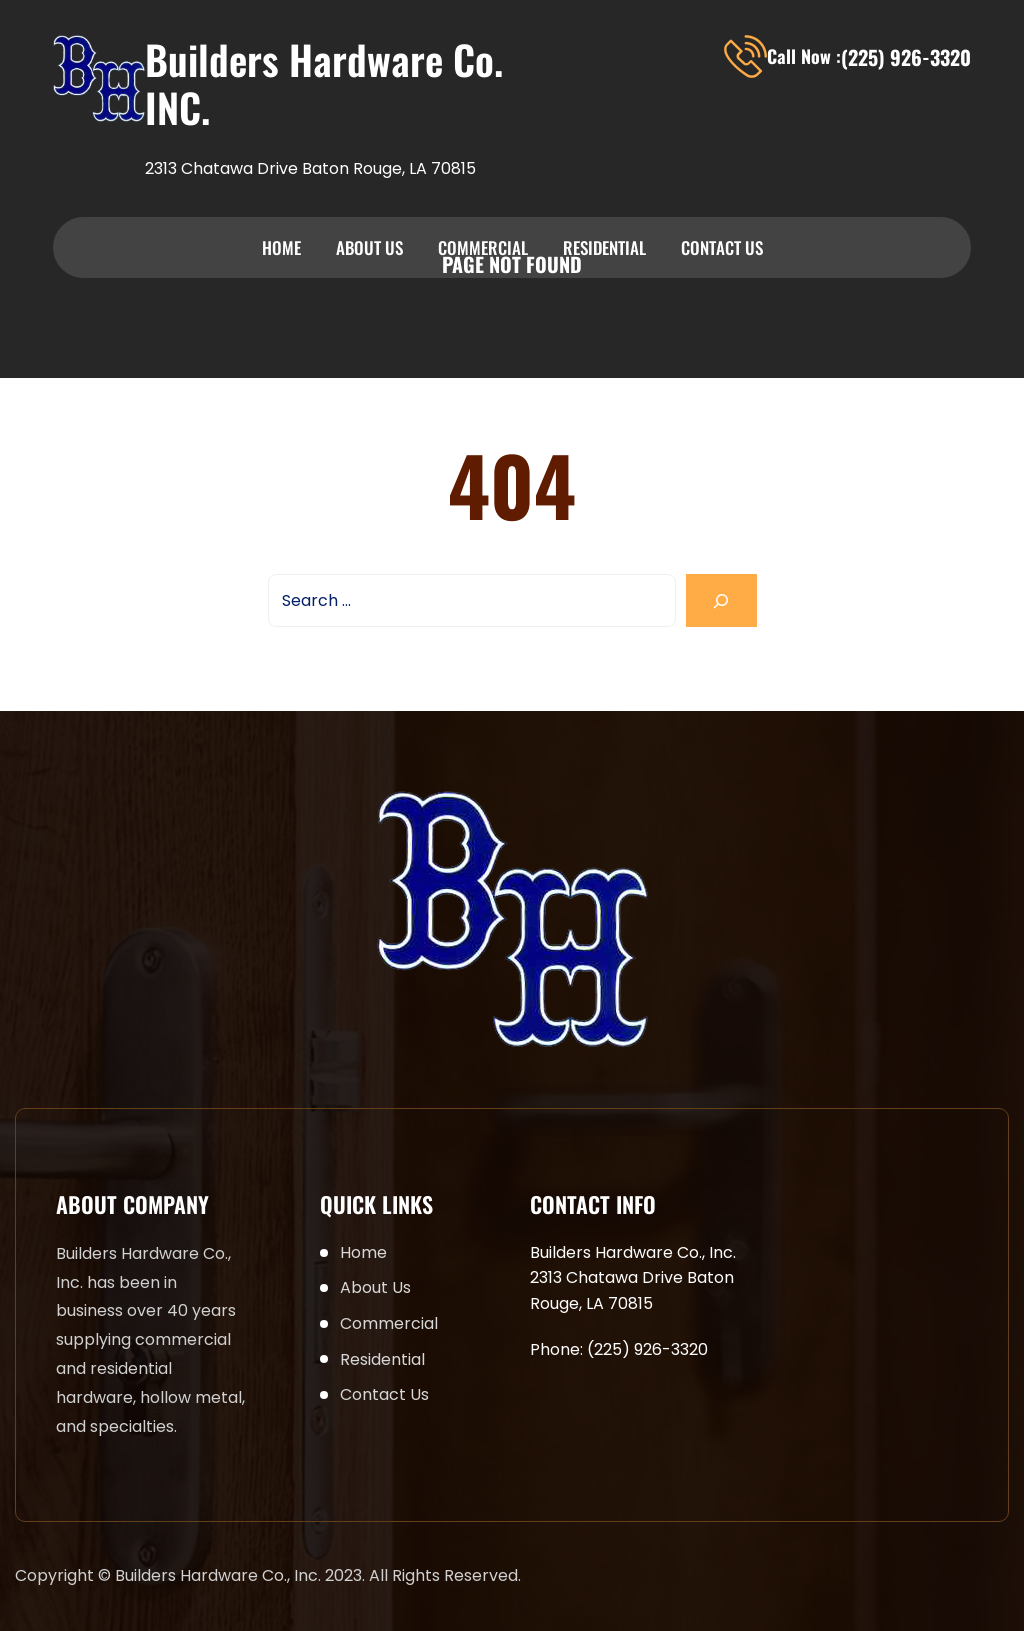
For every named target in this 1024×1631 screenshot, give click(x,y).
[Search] (721, 600)
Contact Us (722, 247)
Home (281, 247)
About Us (369, 247)
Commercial (483, 247)
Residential (604, 247)
